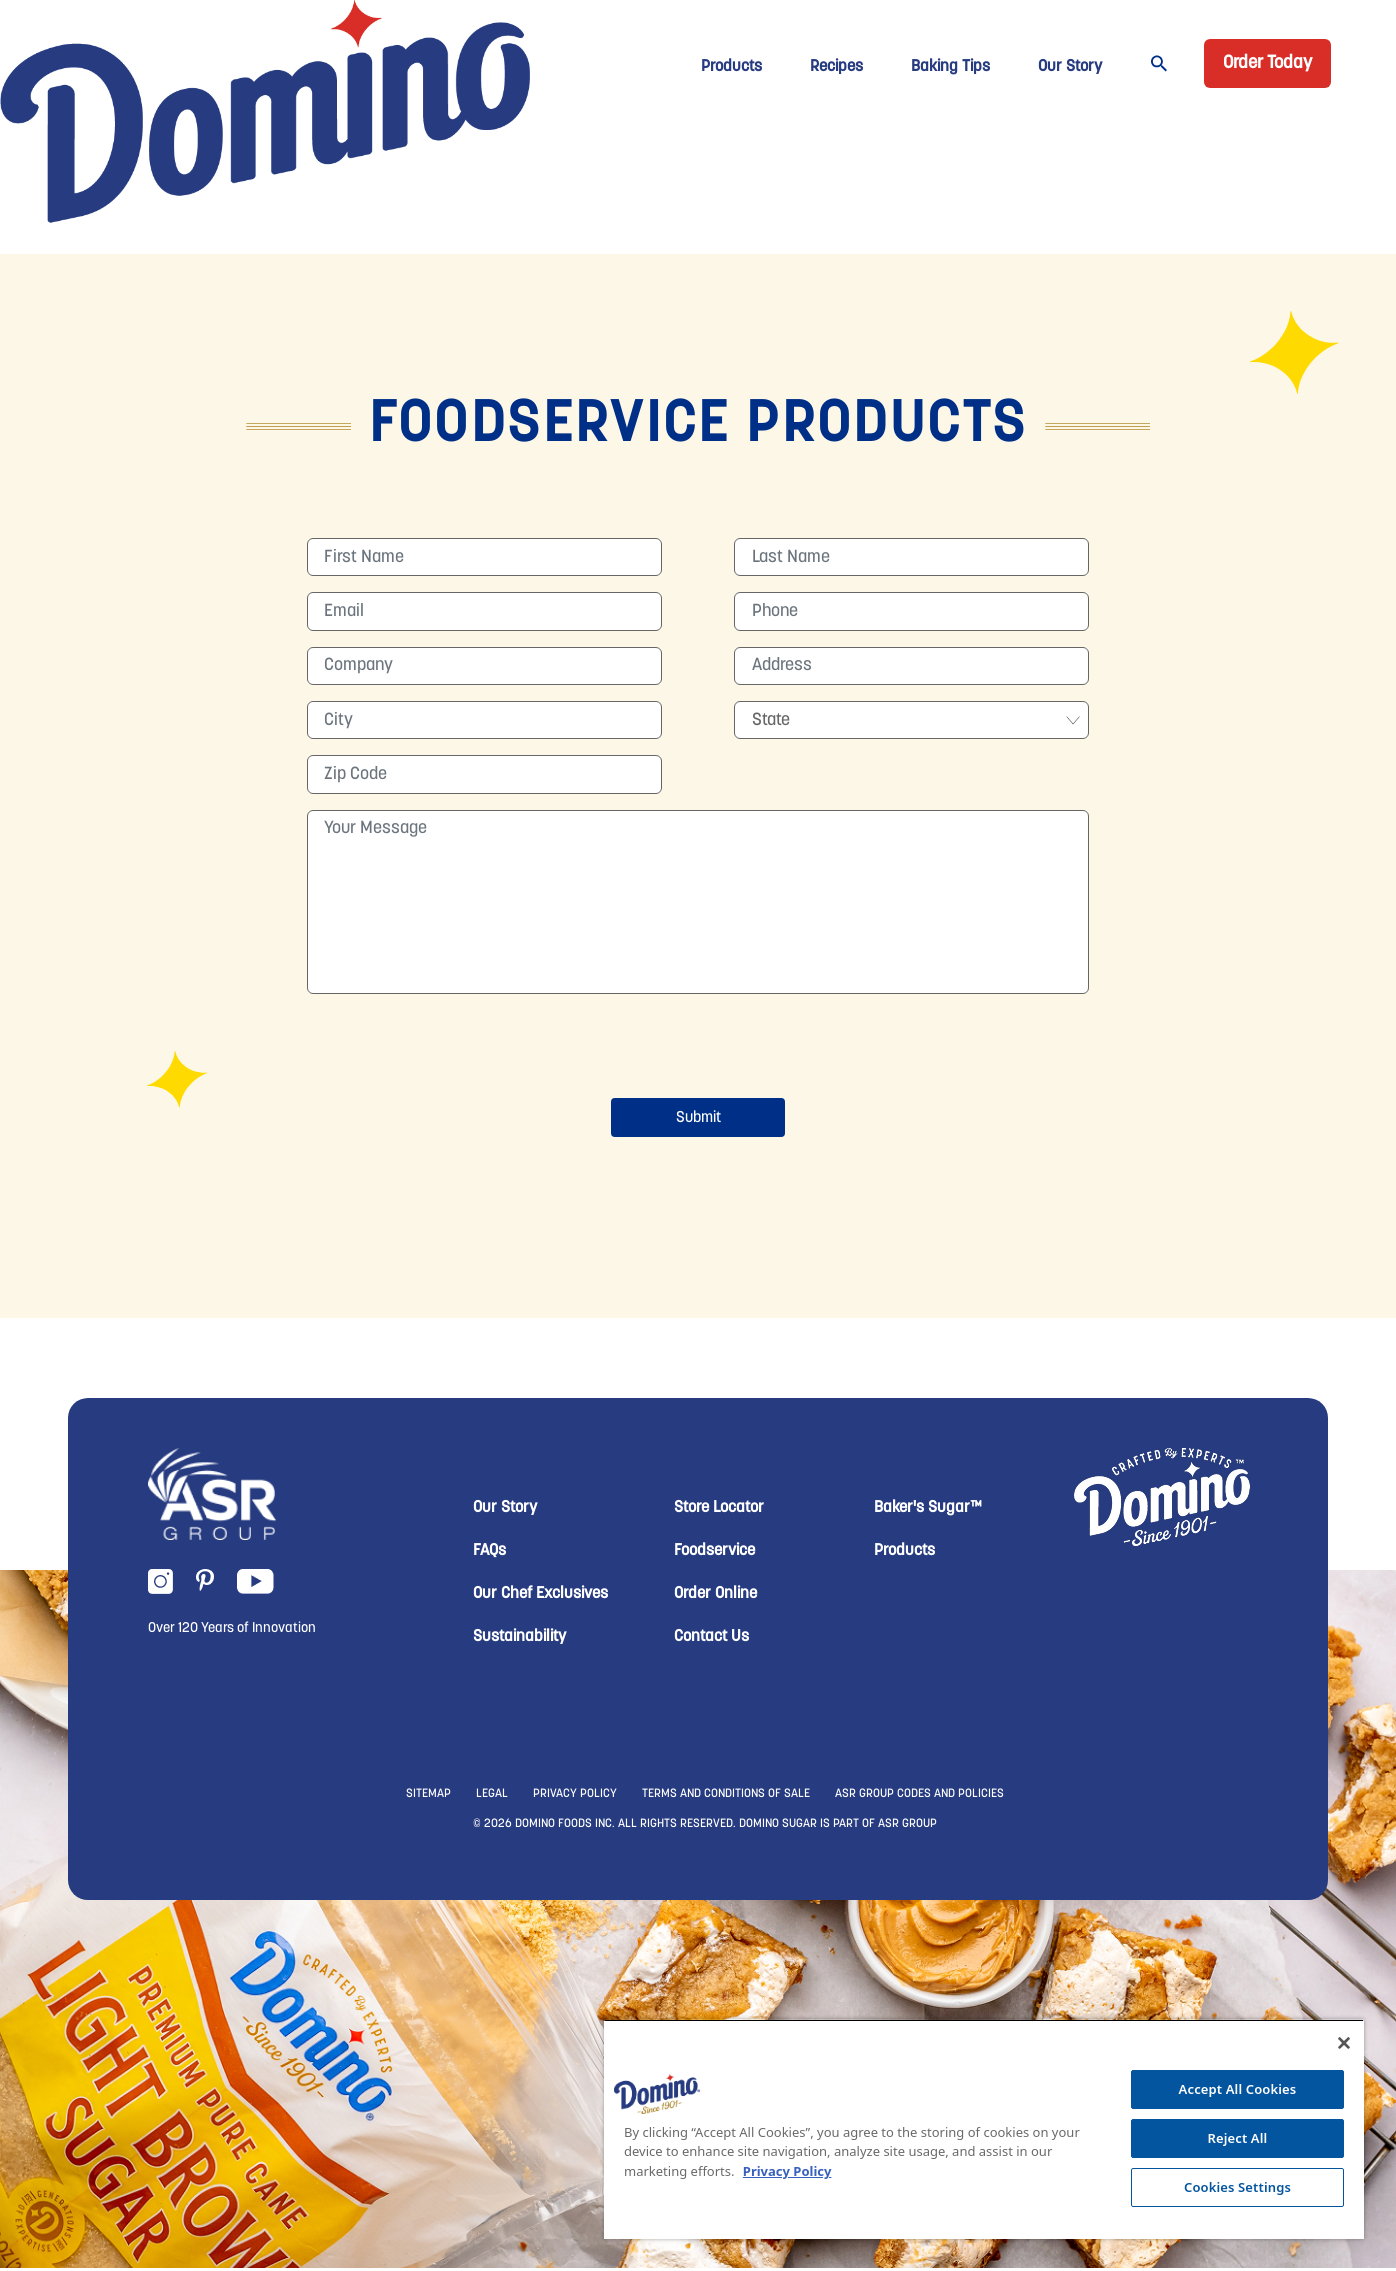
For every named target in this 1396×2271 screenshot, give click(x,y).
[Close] (1344, 2043)
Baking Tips (950, 67)
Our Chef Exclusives (540, 1597)
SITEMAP (428, 1797)
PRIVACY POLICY (575, 1797)
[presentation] (698, 1052)
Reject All (1238, 2138)
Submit (698, 1121)
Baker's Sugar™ (928, 1511)
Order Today (1267, 63)
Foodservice (714, 1554)
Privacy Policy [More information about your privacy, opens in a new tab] (787, 2171)
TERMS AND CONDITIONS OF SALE (726, 1797)
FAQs (489, 1554)
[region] (984, 2129)
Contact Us (711, 1640)
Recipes (836, 67)
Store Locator (719, 1511)
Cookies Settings (1237, 2187)
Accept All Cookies (1238, 2089)
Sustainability (519, 1640)
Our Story (1070, 67)
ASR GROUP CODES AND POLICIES (919, 1797)
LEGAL (492, 1797)
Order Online (715, 1597)
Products (731, 67)
